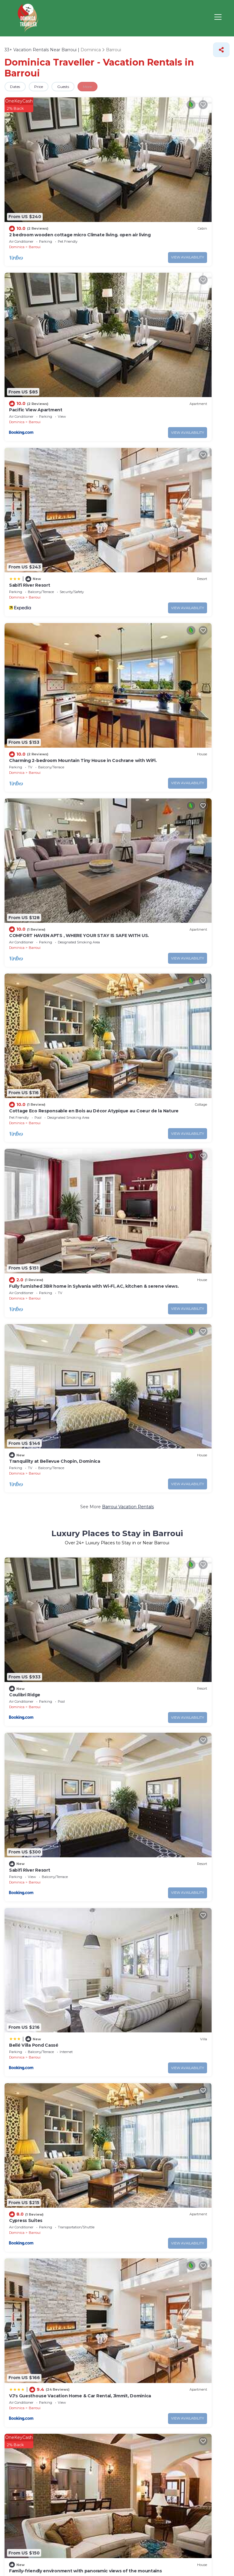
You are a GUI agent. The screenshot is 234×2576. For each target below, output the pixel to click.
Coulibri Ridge (24, 701)
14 (168, 2082)
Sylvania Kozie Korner (32, 1050)
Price (46, 86)
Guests (76, 86)
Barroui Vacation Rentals (128, 571)
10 (168, 2094)
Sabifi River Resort (29, 292)
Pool (10, 2167)
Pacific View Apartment (149, 176)
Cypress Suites (140, 817)
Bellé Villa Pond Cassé (32, 817)
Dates (18, 86)
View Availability (90, 199)
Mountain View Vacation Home (42, 1232)
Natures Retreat (26, 1941)
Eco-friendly (92, 2167)
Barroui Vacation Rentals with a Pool (128, 1277)
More (105, 86)
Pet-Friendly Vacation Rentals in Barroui (109, 1452)
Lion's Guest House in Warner (40, 1407)
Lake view (62, 2167)
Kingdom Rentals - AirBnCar (154, 1050)
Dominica (17, 188)
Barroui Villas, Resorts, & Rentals (175, 1096)
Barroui (35, 188)
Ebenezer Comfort (144, 1591)
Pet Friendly (33, 2167)
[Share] (221, 49)
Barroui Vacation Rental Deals (128, 1987)
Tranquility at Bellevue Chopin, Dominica (168, 526)
